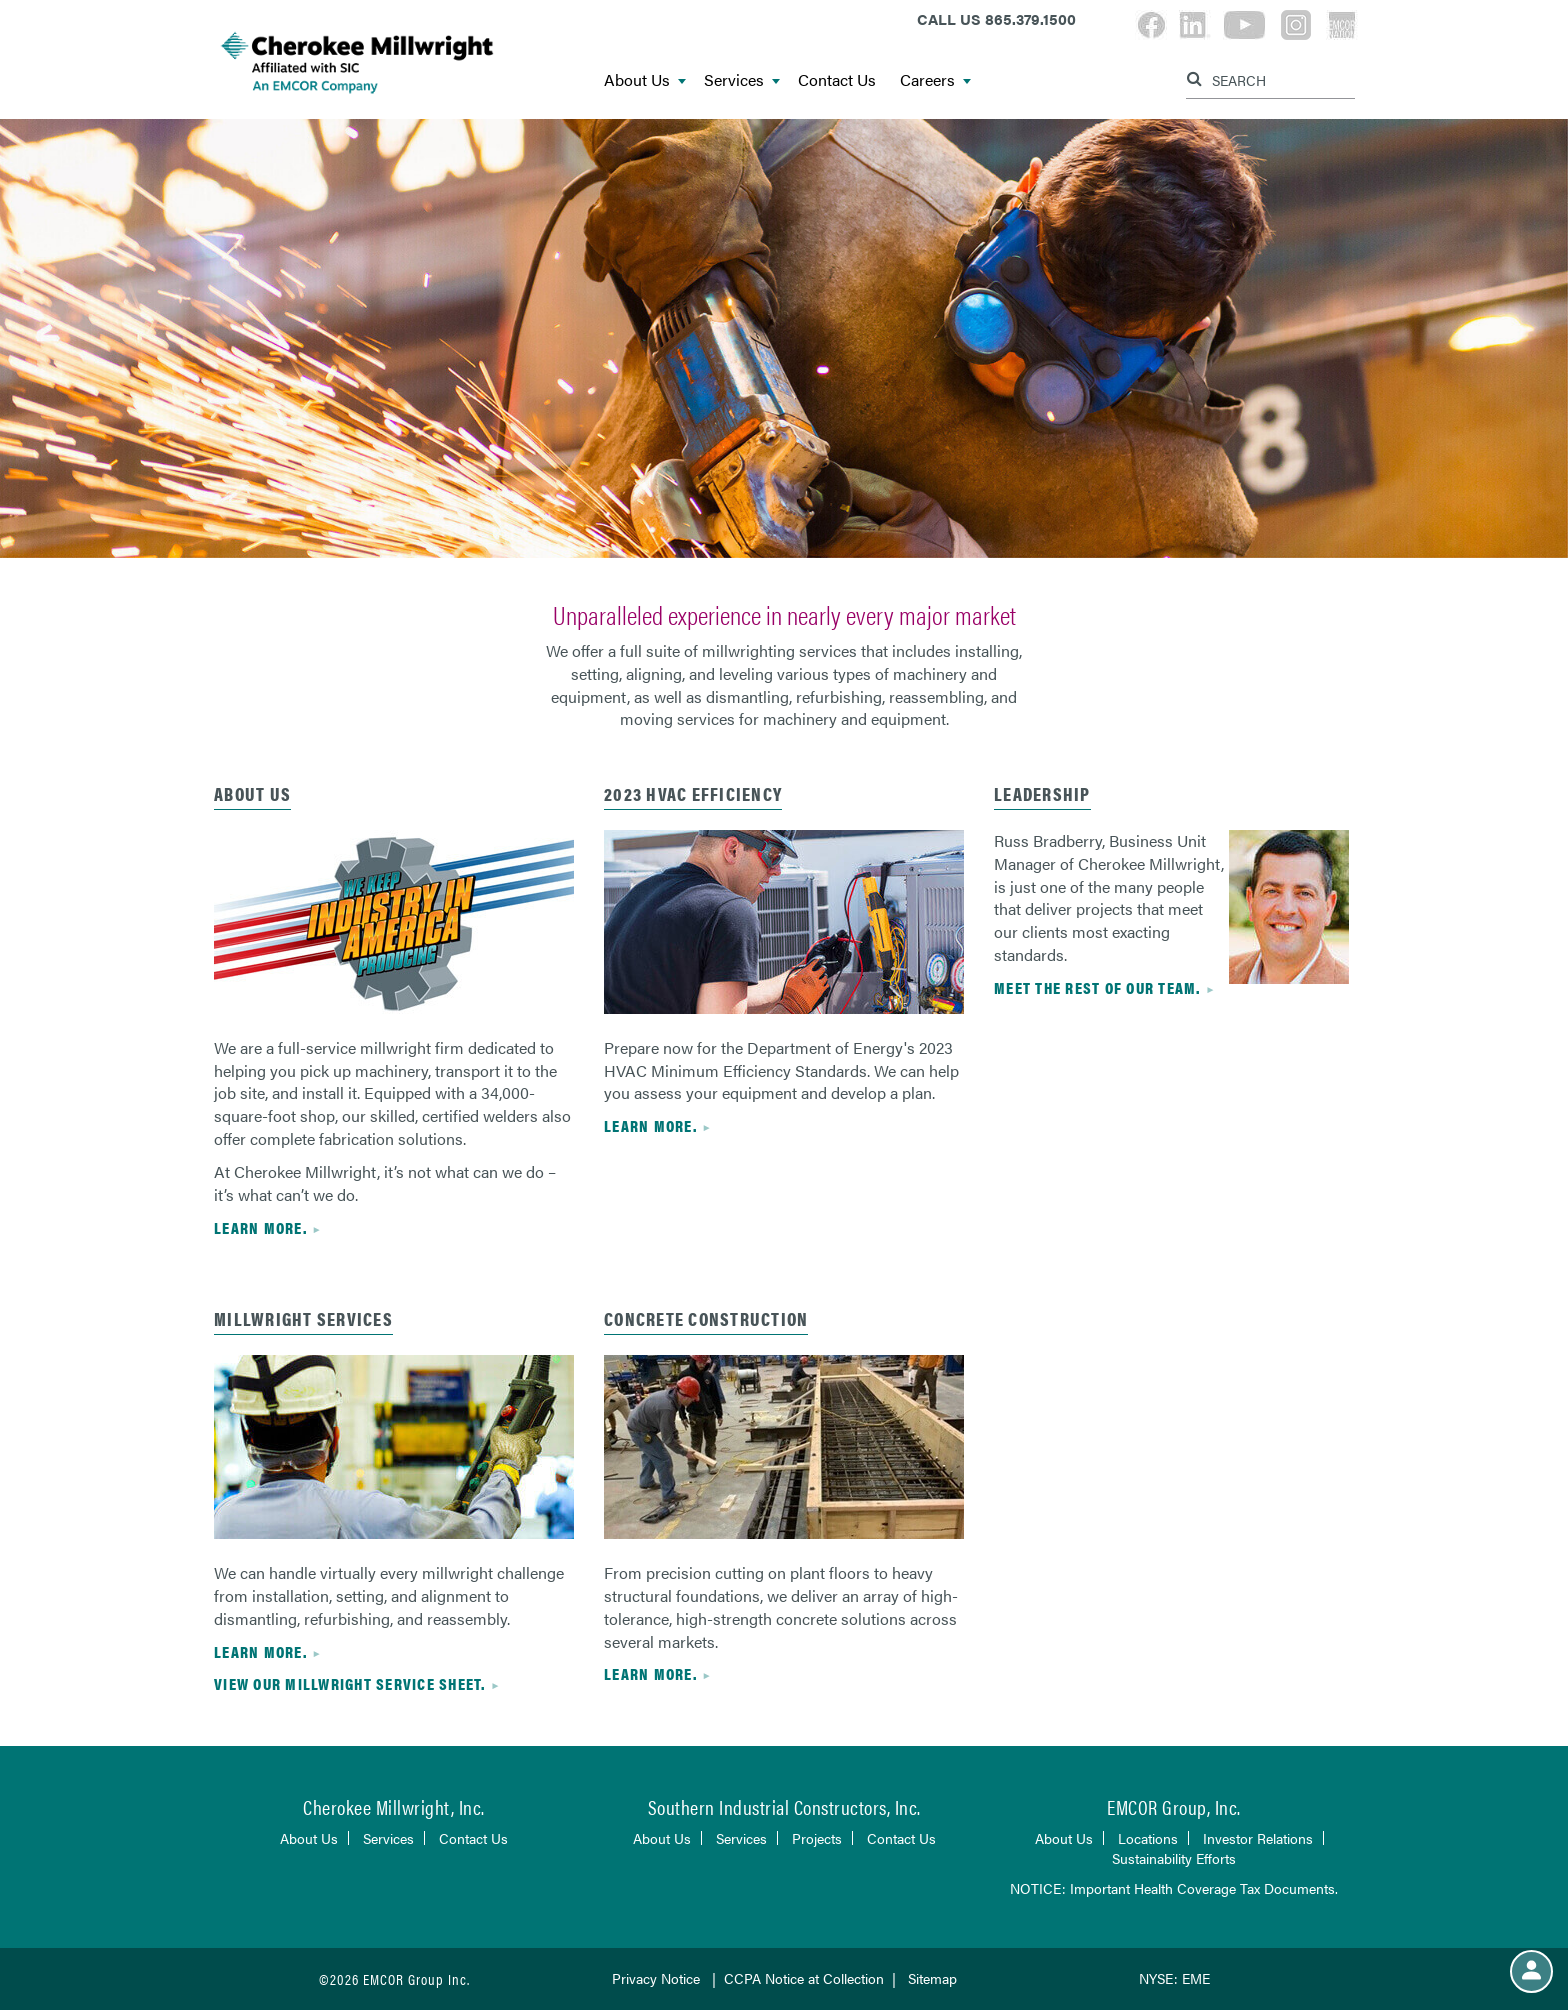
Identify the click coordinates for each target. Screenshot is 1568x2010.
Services (742, 80)
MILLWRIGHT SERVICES (303, 1318)
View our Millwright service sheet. (350, 1683)
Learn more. (260, 1227)
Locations (1148, 1838)
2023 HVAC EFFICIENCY (693, 793)
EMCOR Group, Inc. (1174, 1806)
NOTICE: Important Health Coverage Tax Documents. (1174, 1888)
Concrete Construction (706, 1318)
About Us (645, 80)
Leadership (1042, 793)
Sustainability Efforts (1174, 1858)
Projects (817, 1838)
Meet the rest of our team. (1097, 987)
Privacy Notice (656, 1978)
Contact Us (837, 80)
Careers (935, 80)
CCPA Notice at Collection (804, 1978)
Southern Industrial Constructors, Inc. (784, 1806)
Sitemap (932, 1978)
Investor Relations (1258, 1838)
